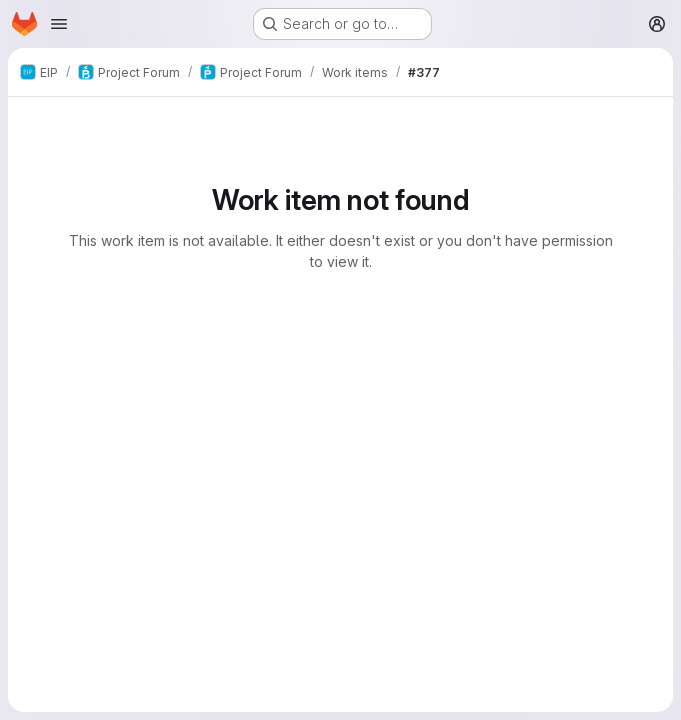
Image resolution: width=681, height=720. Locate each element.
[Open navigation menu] (59, 24)
